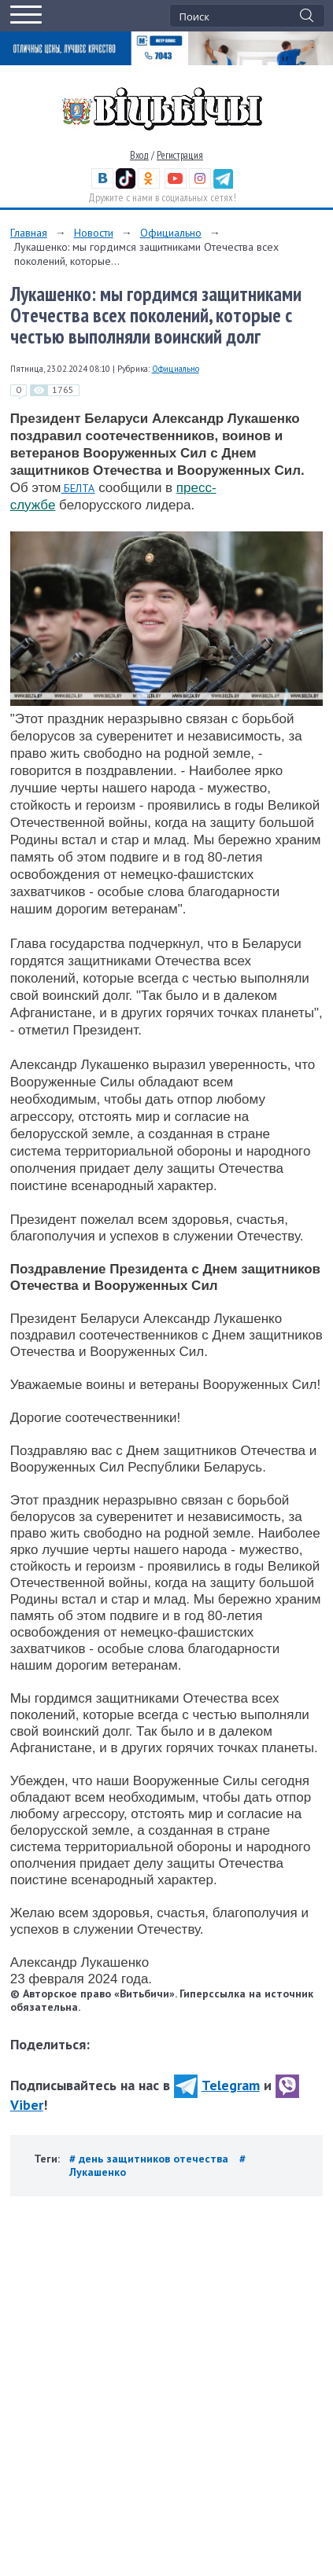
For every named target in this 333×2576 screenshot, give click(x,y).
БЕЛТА (77, 488)
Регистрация (180, 155)
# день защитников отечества (150, 2159)
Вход (139, 155)
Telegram (217, 2085)
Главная (28, 233)
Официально (171, 233)
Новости (93, 233)
